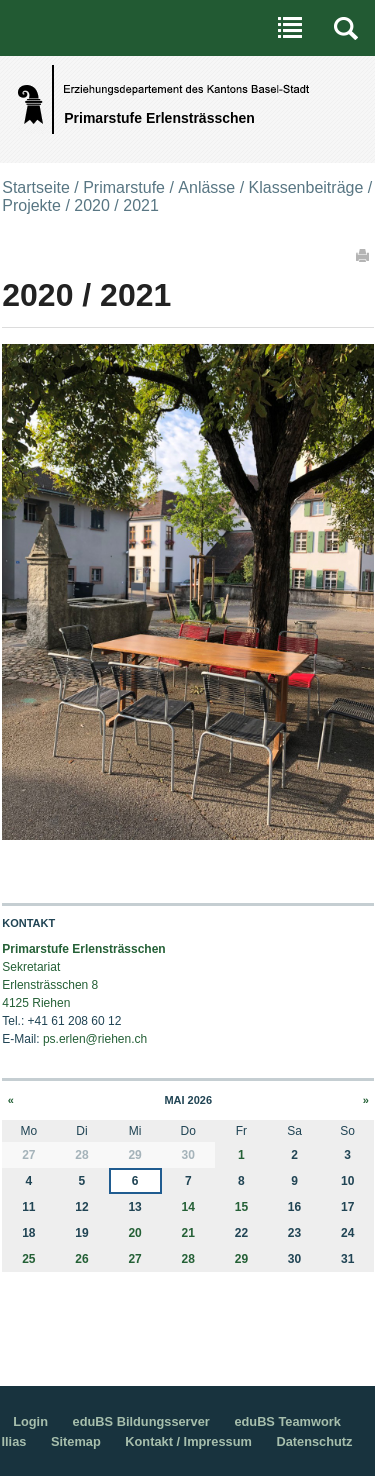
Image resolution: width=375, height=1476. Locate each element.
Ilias (13, 1441)
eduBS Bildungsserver (141, 1421)
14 (188, 1207)
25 (28, 1259)
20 (134, 1233)
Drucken (364, 255)
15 (241, 1207)
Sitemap (76, 1441)
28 (188, 1259)
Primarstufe (124, 187)
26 (81, 1259)
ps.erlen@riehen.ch (95, 1039)
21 (188, 1233)
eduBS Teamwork (287, 1421)
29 (241, 1259)
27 (134, 1259)
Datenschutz (314, 1441)
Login (30, 1421)
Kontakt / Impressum (188, 1441)
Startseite (36, 187)
